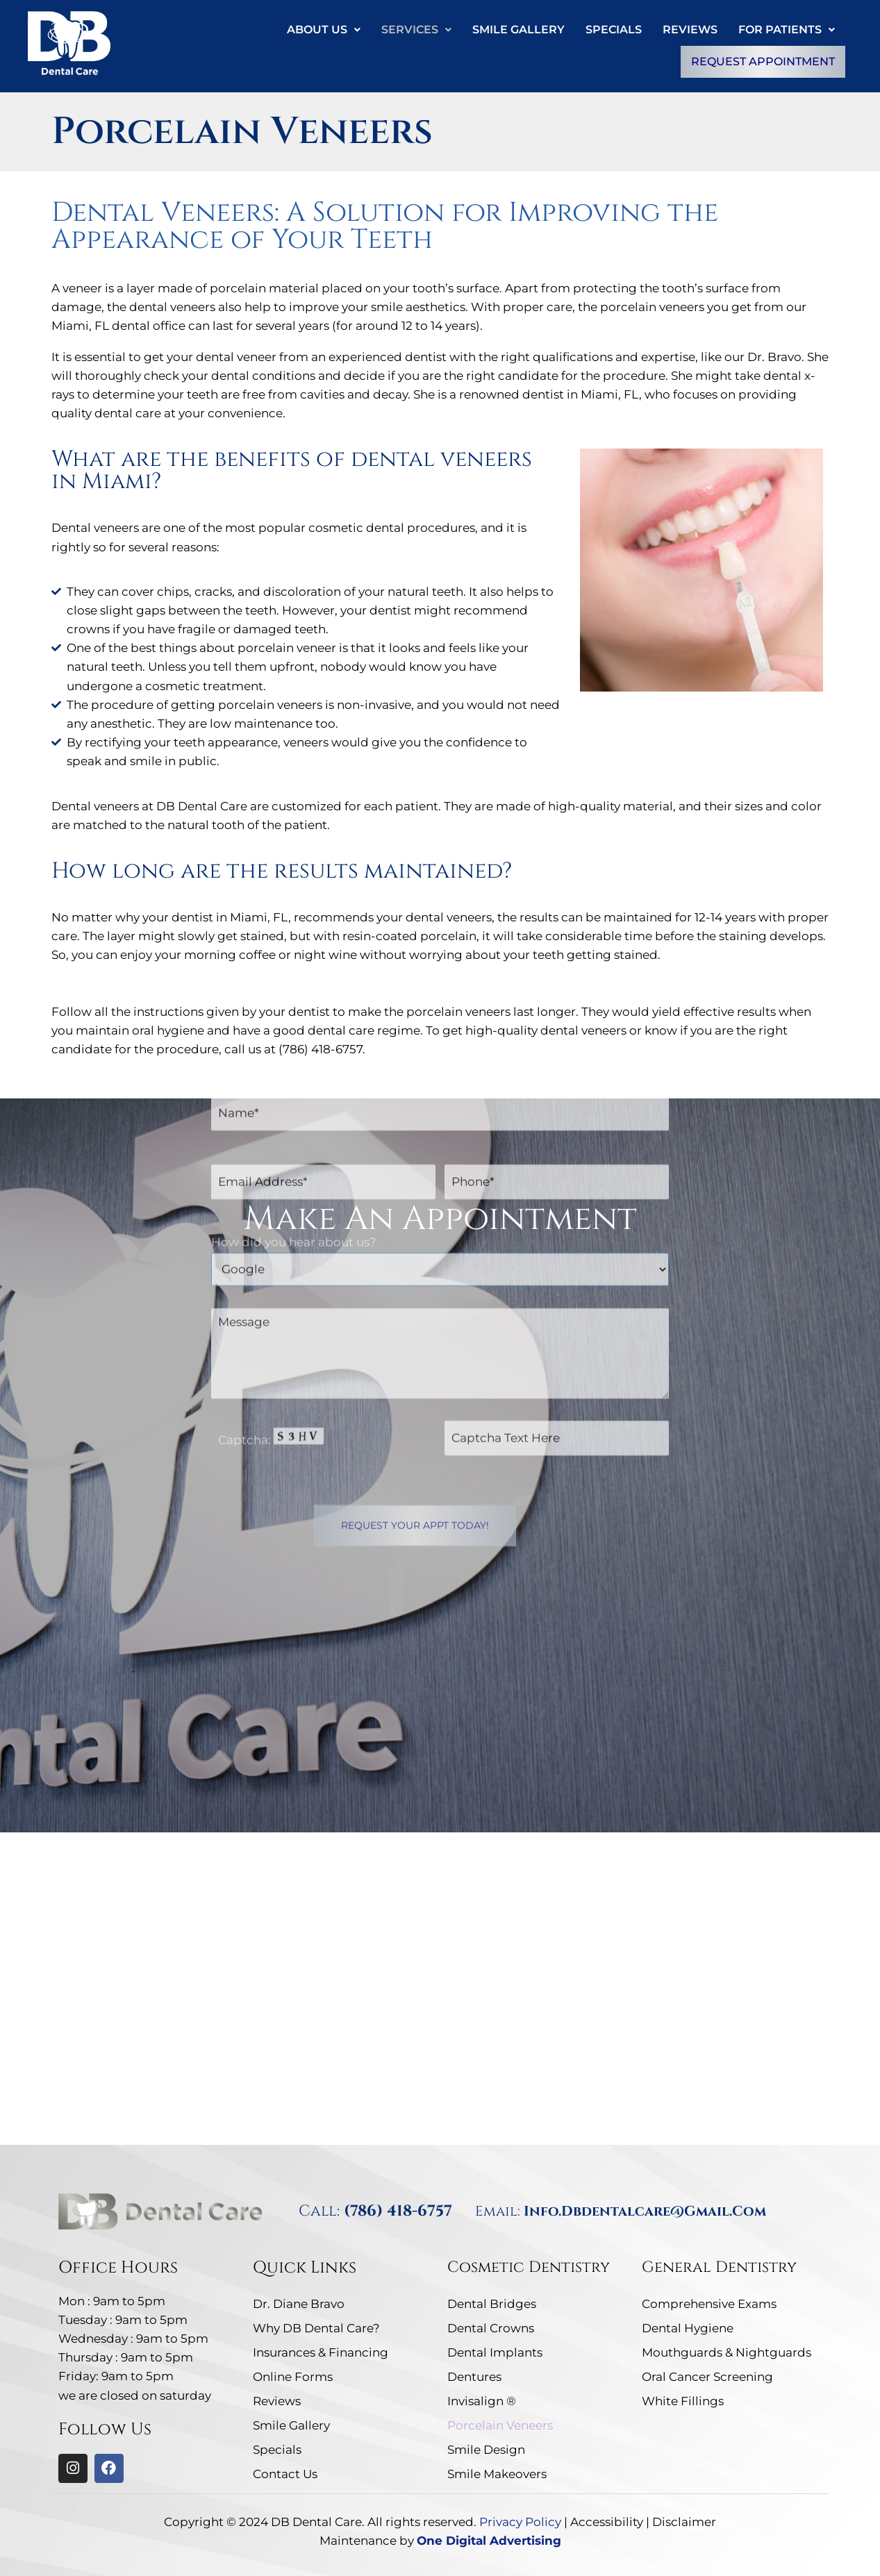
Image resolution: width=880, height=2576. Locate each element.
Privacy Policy (520, 2522)
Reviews (690, 29)
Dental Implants (494, 2352)
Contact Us (285, 2474)
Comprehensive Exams (709, 2304)
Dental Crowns (490, 2328)
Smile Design (486, 2450)
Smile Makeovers (497, 2474)
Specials (614, 29)
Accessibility (606, 2522)
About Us (323, 29)
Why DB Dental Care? (316, 2328)
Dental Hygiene (687, 2328)
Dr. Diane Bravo (298, 2304)
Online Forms (293, 2377)
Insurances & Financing (320, 2352)
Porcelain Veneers (500, 2425)
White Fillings (683, 2401)
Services (416, 29)
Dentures (474, 2377)
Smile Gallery (518, 29)
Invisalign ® (481, 2401)
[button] (323, 30)
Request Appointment (763, 61)
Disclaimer (684, 2522)
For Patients (786, 29)
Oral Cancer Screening (707, 2377)
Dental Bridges (491, 2304)
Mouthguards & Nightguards (726, 2352)
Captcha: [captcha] (271, 1202)
